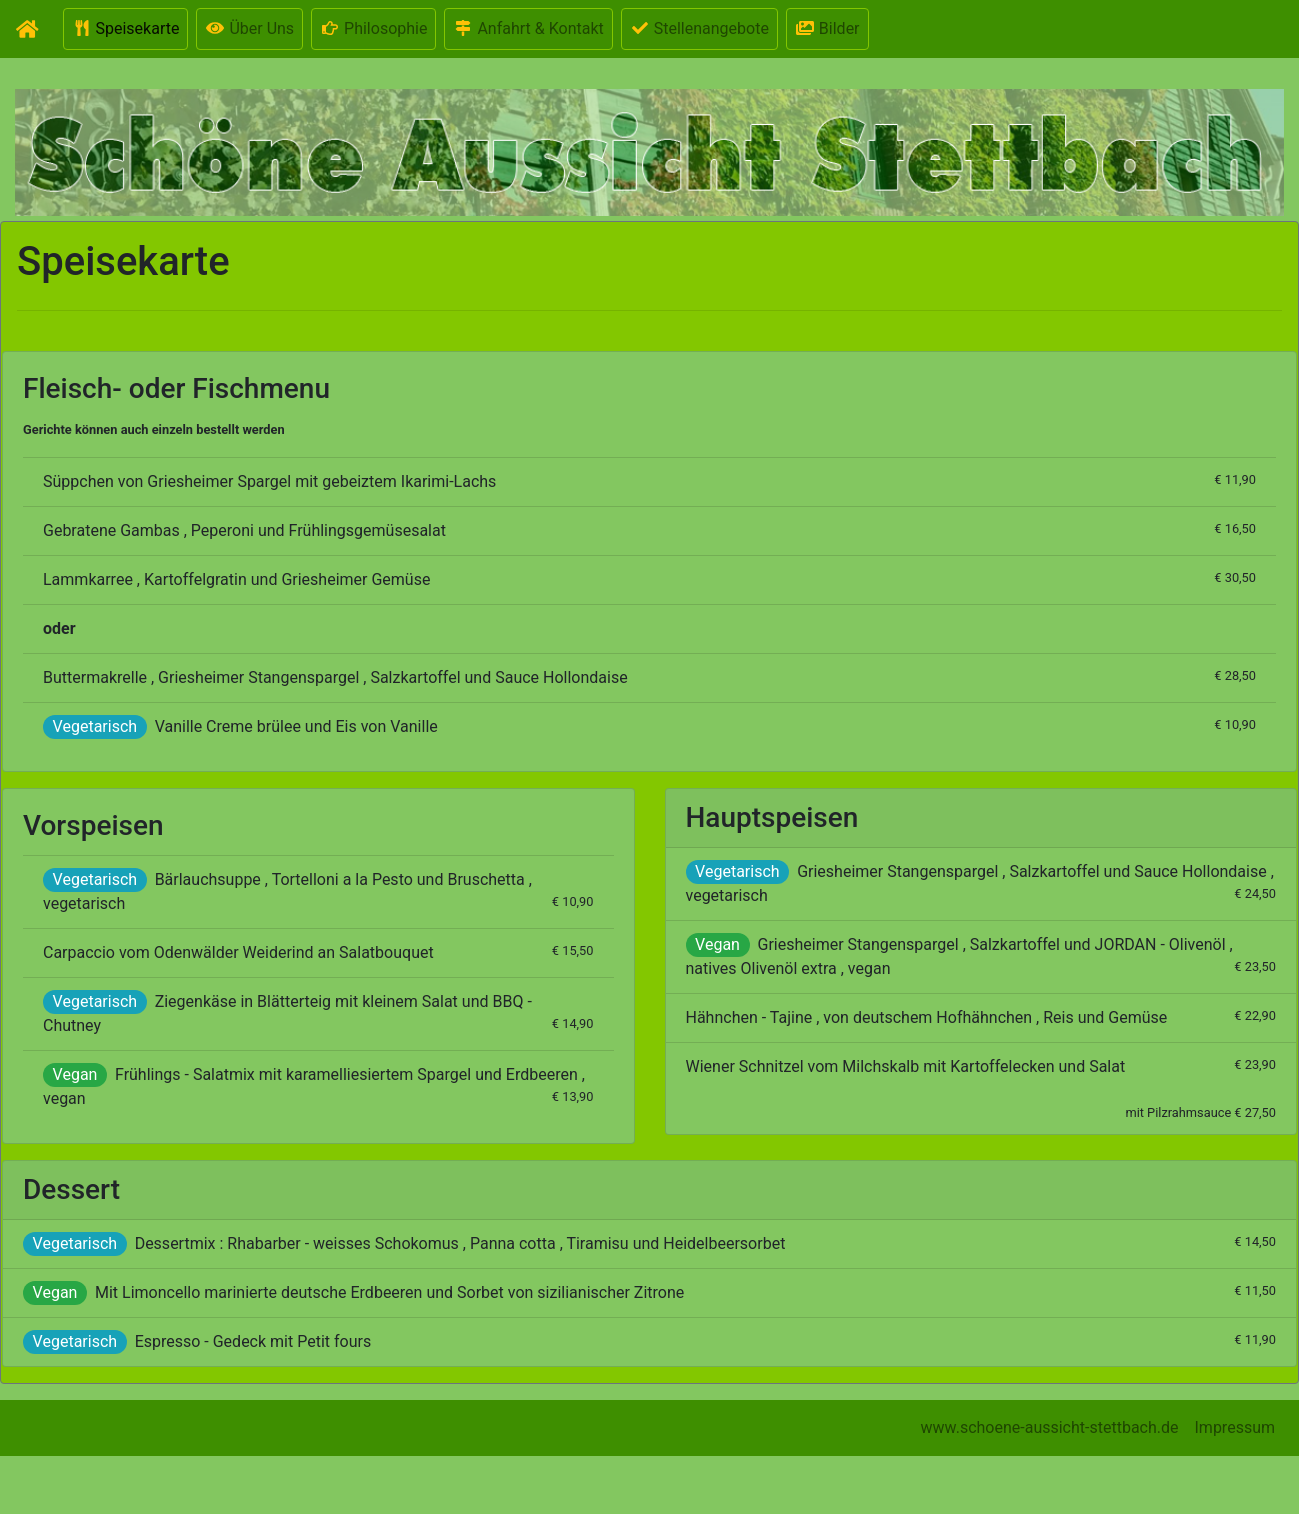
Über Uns (249, 28)
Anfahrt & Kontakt (528, 28)
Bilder (827, 28)
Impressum (1235, 1427)
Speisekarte (126, 28)
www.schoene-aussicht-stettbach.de (1050, 1427)
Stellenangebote (699, 28)
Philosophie (373, 28)
